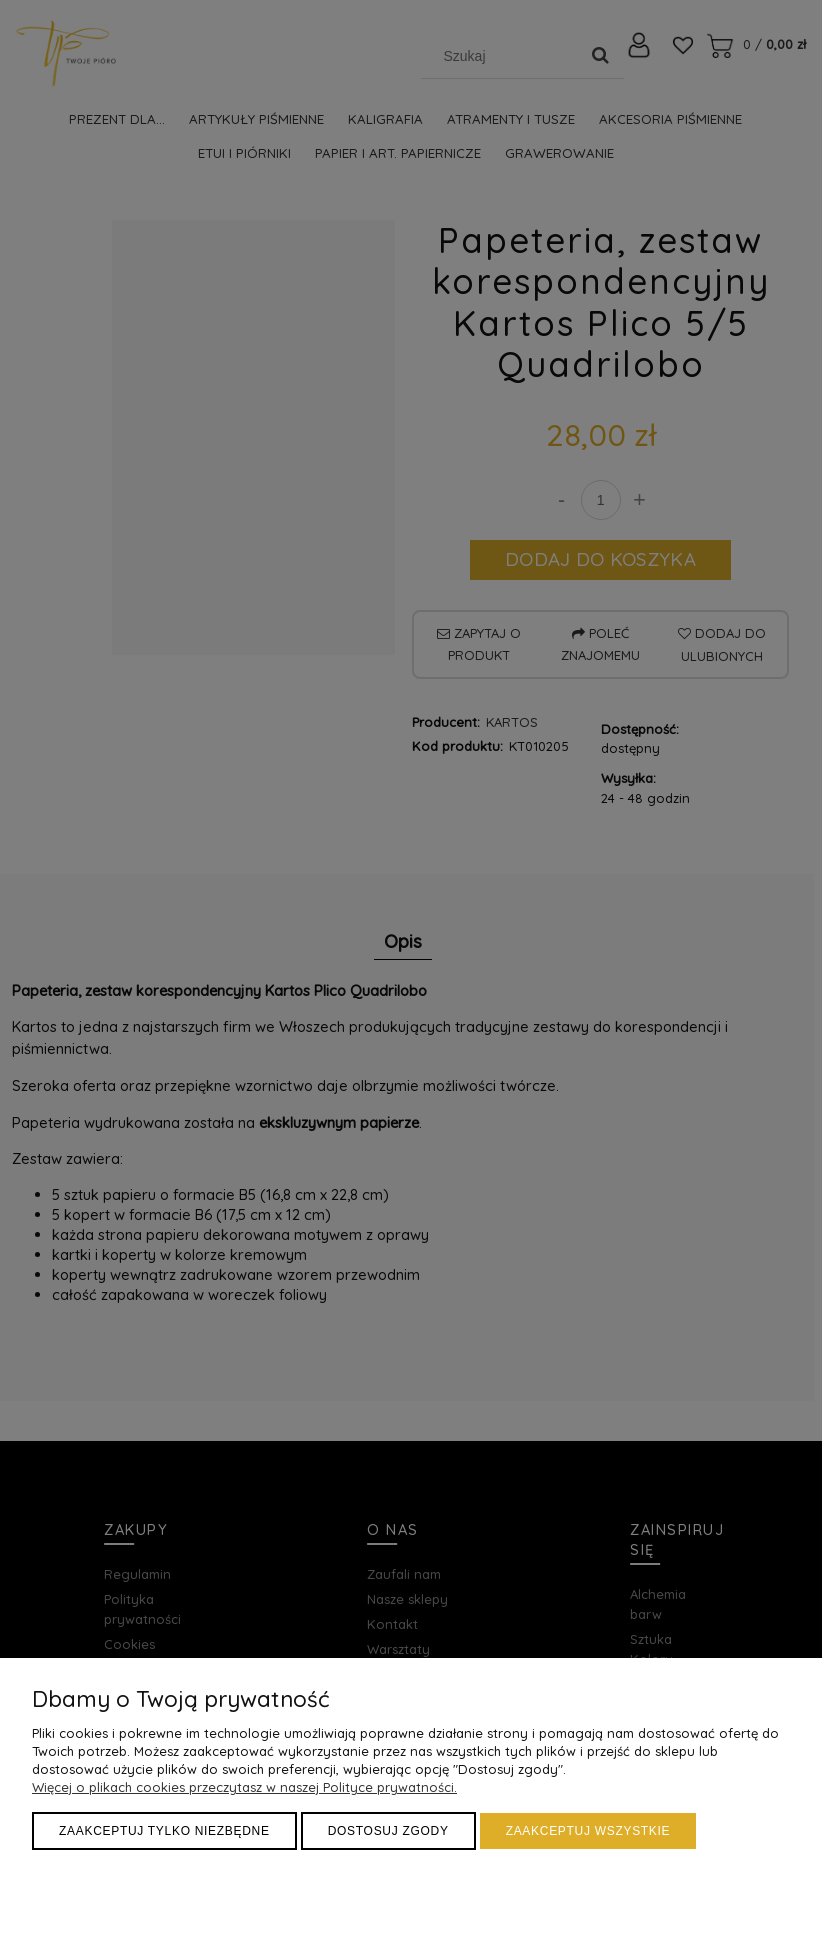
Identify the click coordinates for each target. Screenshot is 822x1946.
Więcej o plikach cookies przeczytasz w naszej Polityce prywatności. (244, 1787)
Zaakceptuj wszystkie (588, 1831)
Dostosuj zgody (388, 1831)
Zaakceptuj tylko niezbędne (164, 1831)
